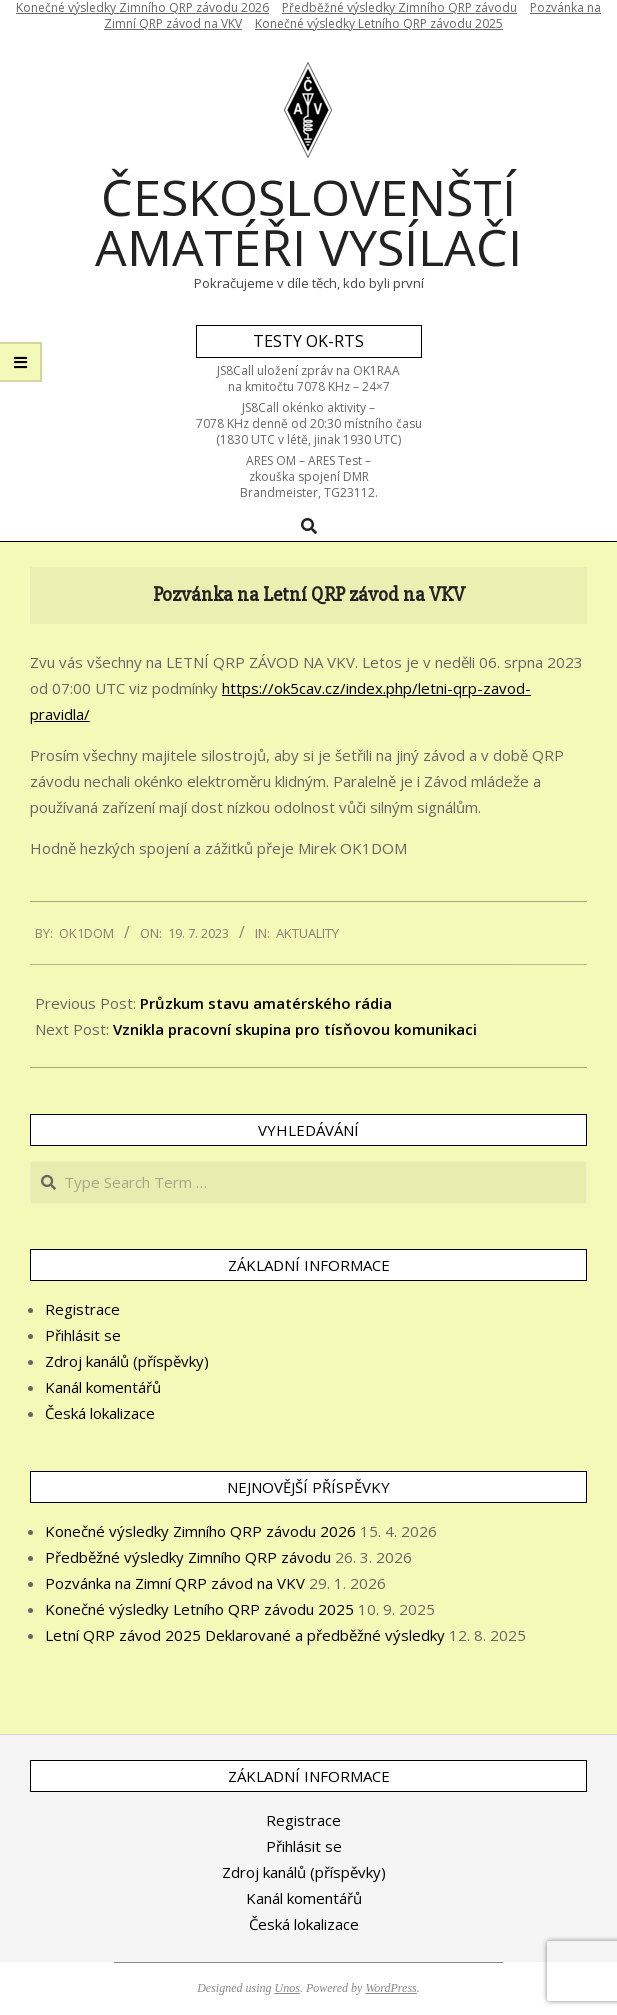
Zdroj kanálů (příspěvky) (127, 1361)
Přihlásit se (83, 1335)
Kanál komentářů (103, 1387)
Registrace (82, 1309)
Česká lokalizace (100, 1413)
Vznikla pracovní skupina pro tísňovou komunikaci (295, 1029)
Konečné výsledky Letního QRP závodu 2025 (379, 23)
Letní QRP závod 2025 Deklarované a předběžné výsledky (245, 1635)
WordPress (390, 1988)
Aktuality (307, 933)
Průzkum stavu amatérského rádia (266, 1003)
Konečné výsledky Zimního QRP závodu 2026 (200, 1531)
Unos (287, 1988)
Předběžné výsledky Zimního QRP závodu (188, 1557)
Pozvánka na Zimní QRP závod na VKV (175, 1583)
